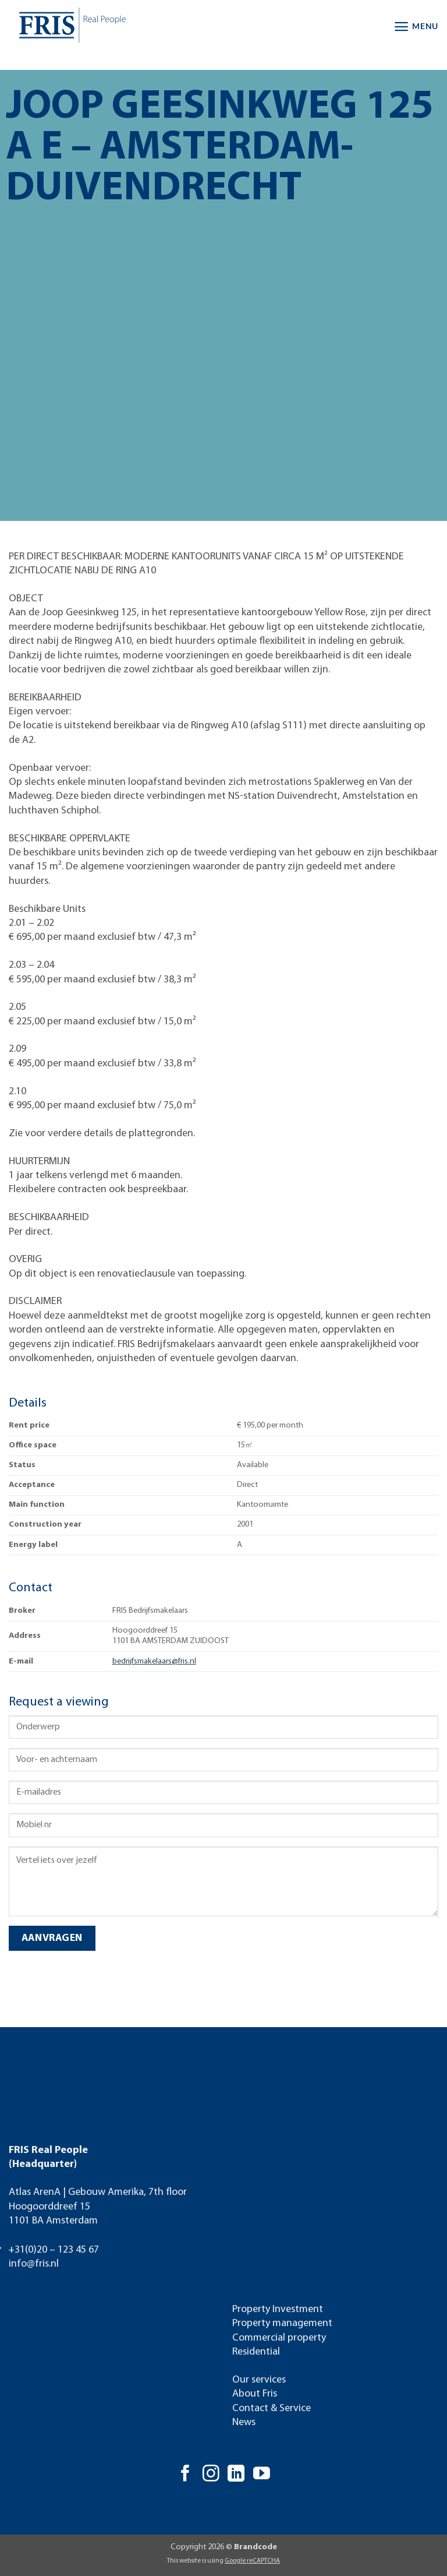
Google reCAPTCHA (252, 2560)
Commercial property (279, 2338)
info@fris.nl (34, 2264)
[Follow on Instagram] (211, 2474)
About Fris (254, 2393)
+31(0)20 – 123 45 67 (53, 2250)
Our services (259, 2379)
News (244, 2422)
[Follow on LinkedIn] (236, 2474)
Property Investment (277, 2309)
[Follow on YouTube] (261, 2474)
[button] (415, 26)
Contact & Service (271, 2408)
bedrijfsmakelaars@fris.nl (154, 1661)
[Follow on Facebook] (185, 2474)
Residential (256, 2351)
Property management (282, 2323)
